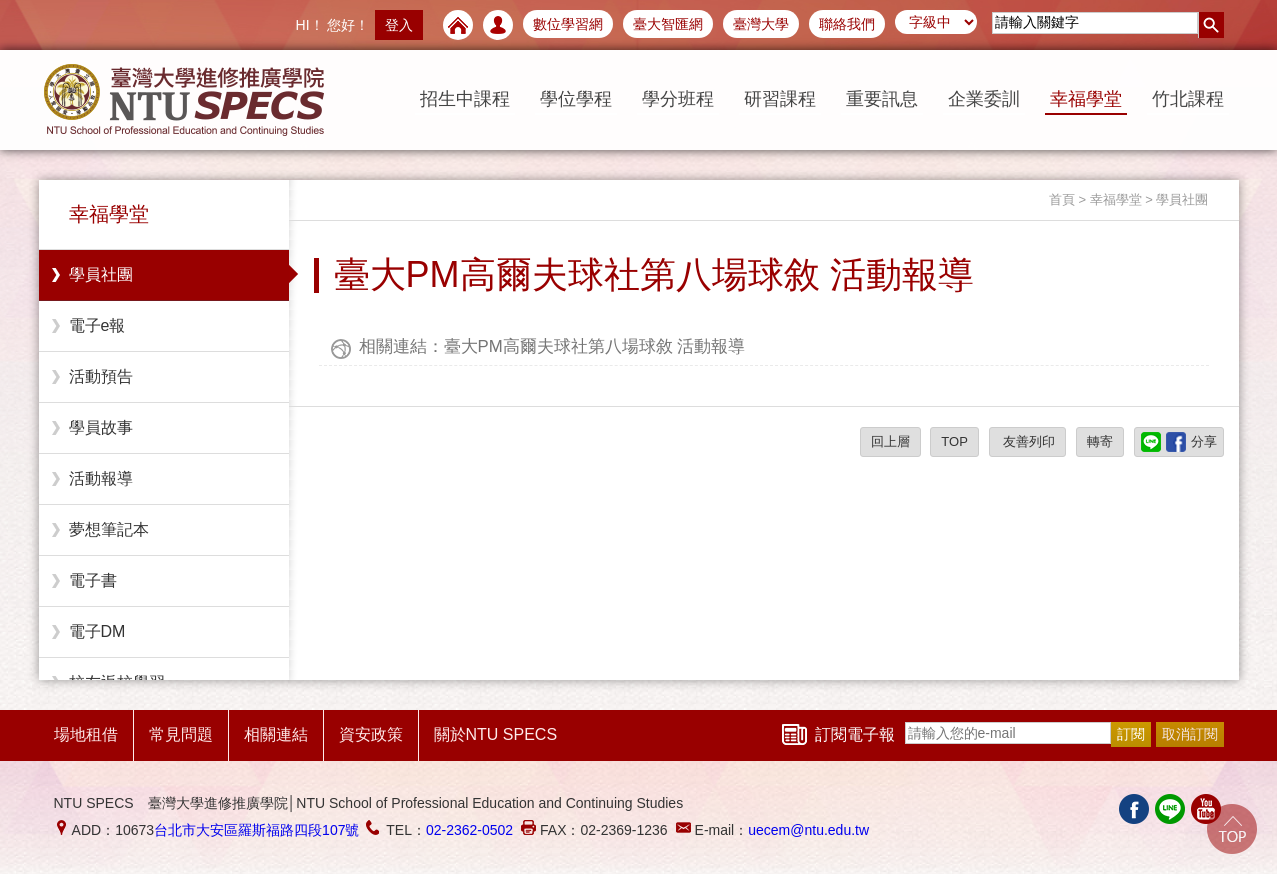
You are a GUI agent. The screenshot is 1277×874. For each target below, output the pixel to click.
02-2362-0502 (469, 830)
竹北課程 (1188, 99)
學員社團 (101, 274)
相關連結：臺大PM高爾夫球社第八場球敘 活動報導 (552, 346)
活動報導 (101, 478)
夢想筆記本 (109, 529)
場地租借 (86, 734)
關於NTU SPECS (496, 734)
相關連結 (276, 734)
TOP (954, 441)
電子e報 (97, 325)
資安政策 (371, 734)
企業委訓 (984, 99)
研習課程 (780, 99)
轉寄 (1100, 441)
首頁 (1062, 199)
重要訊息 (882, 99)
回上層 (890, 441)
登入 (399, 25)
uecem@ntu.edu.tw (808, 830)
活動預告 (101, 376)
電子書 (93, 580)
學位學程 (576, 99)
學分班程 (678, 99)
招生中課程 (465, 99)
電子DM (97, 631)
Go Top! (1232, 829)
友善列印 (1028, 441)
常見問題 (181, 734)
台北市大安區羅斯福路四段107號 (256, 830)
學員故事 (101, 427)
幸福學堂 (1086, 99)
